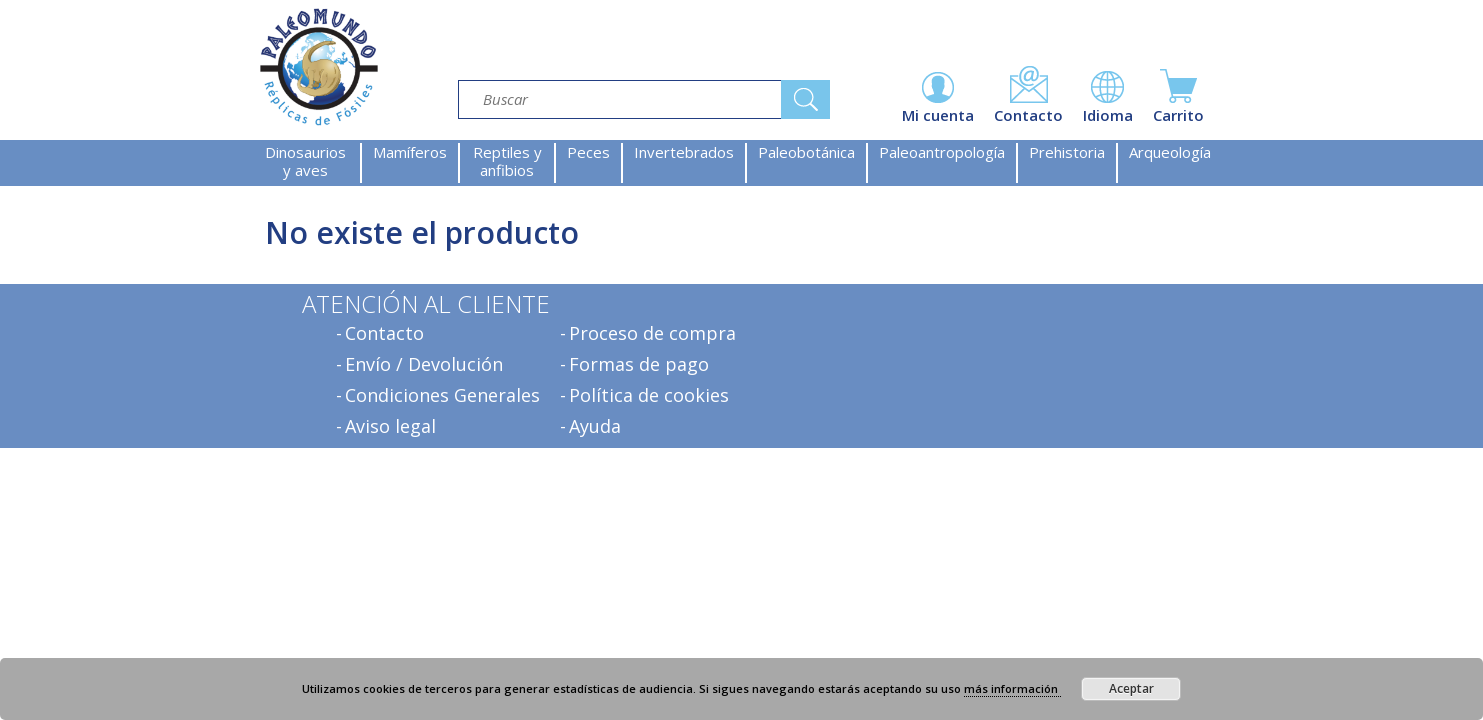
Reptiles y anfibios (507, 161)
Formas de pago (639, 364)
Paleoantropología (942, 152)
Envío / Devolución (424, 364)
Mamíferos (410, 152)
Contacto (384, 333)
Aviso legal (390, 426)
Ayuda (595, 426)
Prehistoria (1067, 152)
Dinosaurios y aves (305, 161)
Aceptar (1131, 688)
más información (1012, 688)
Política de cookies (649, 395)
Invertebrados (684, 152)
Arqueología (1170, 152)
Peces (588, 152)
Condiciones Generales (442, 395)
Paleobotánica (806, 152)
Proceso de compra (652, 333)
